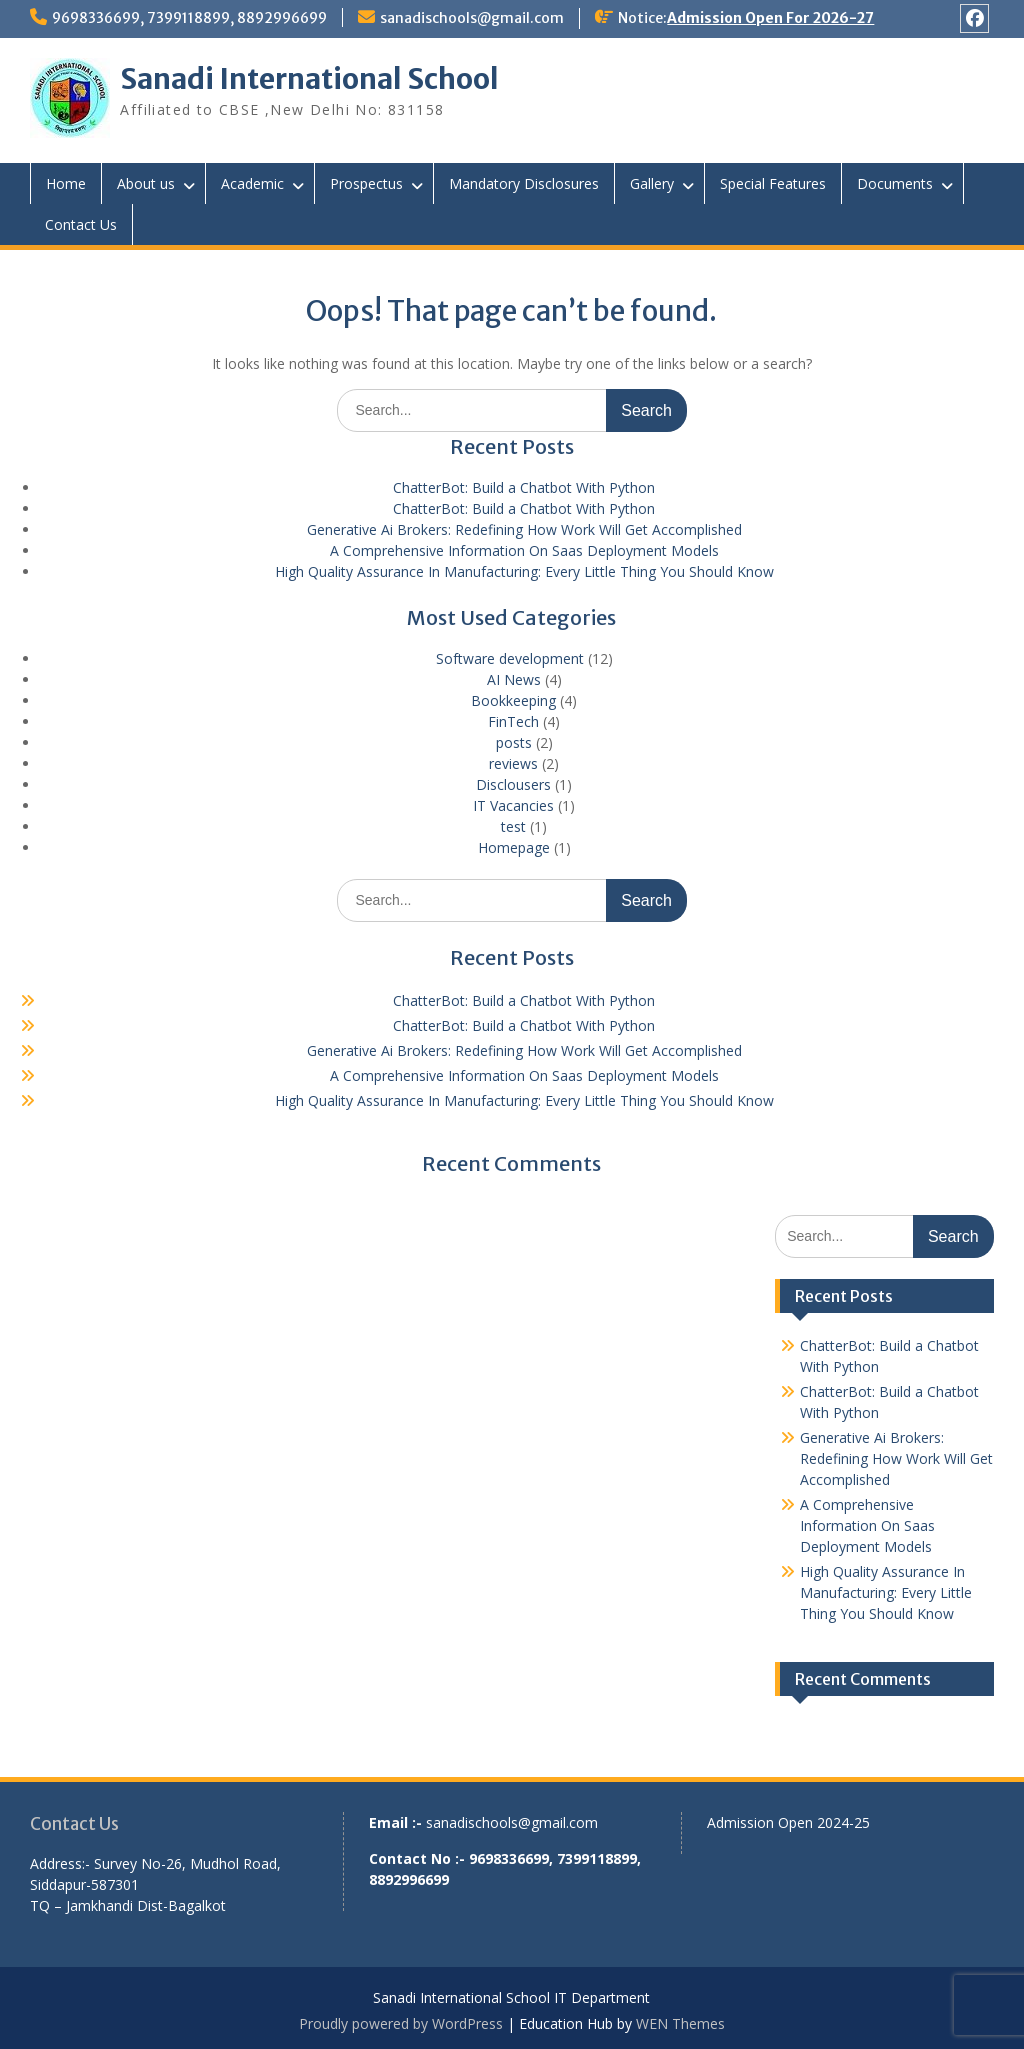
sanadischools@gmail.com (472, 18)
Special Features (773, 183)
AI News (514, 679)
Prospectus (366, 183)
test (513, 826)
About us (146, 183)
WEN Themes (680, 2023)
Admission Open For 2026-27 (770, 18)
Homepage (514, 847)
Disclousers (513, 784)
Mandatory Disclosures (524, 183)
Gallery (652, 183)
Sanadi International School (309, 79)
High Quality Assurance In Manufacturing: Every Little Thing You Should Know (524, 571)
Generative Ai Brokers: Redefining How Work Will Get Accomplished (524, 529)
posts (514, 742)
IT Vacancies (513, 805)
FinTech (513, 721)
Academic (252, 183)
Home (66, 183)
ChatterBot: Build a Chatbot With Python (524, 487)
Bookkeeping (513, 700)
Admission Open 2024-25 (788, 1822)
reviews (513, 763)
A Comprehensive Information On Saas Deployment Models (524, 550)
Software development (510, 658)
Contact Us (81, 224)
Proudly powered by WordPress (401, 2023)
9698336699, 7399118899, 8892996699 (189, 18)
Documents (895, 183)
